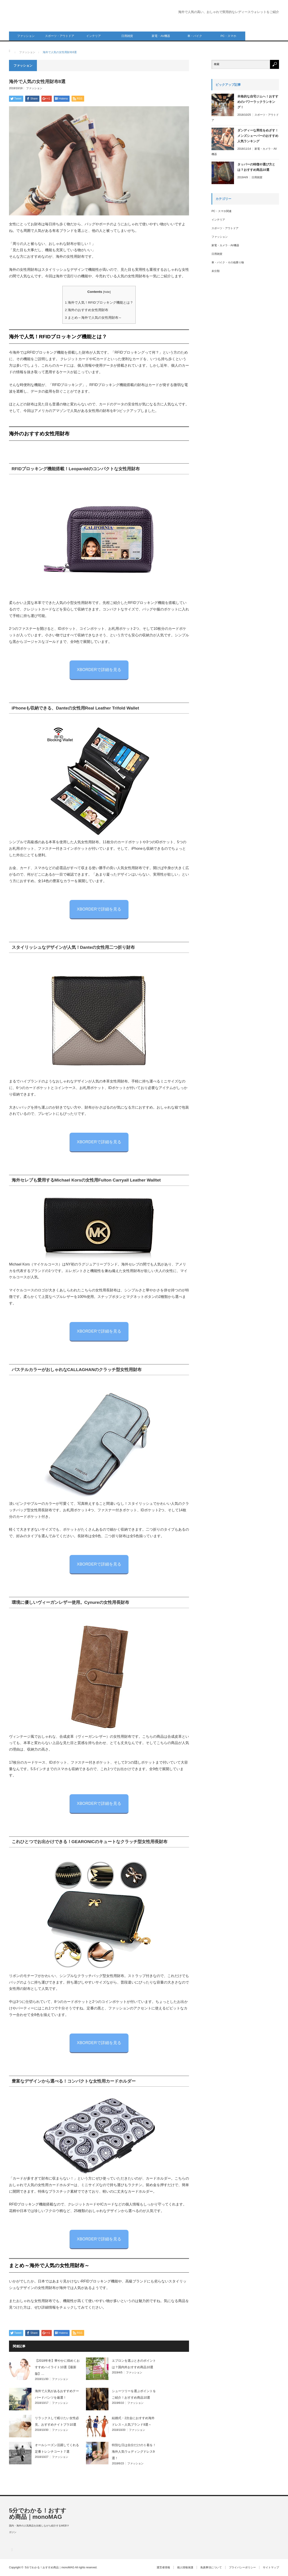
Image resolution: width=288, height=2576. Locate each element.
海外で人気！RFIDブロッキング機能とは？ (99, 302)
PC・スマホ (228, 36)
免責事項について (211, 2567)
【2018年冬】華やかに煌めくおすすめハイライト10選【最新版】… (57, 2367)
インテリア (93, 36)
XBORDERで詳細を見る (99, 669)
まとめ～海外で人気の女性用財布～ (93, 317)
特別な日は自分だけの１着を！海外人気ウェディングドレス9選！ (134, 2451)
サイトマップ (271, 2567)
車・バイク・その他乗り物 (228, 262)
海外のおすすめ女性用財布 (86, 310)
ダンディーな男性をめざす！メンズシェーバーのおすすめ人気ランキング (257, 136)
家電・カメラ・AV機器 (225, 245)
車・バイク (194, 36)
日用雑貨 (127, 36)
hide (107, 292)
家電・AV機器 (161, 36)
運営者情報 (163, 2567)
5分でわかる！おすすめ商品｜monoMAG (37, 2513)
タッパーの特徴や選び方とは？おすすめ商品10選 (256, 167)
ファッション (26, 36)
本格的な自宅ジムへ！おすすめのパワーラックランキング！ (257, 102)
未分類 (216, 271)
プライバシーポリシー (242, 2567)
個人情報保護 (185, 2567)
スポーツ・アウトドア (59, 36)
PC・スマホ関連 (222, 211)
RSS (12, 2549)
